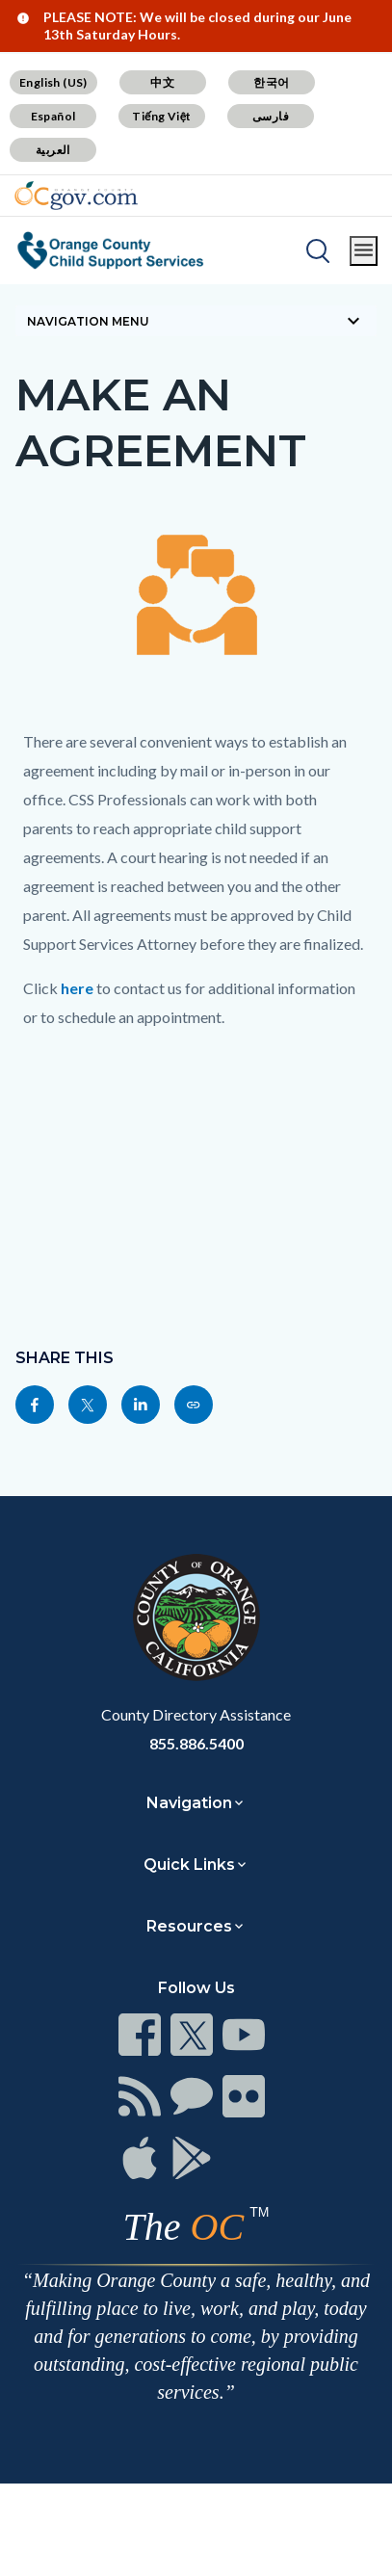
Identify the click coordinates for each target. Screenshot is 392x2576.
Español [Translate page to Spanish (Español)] (53, 116)
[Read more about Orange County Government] (76, 195)
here (77, 988)
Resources (189, 1926)
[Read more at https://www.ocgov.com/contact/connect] (139, 2034)
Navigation (189, 1803)
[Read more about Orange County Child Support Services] (110, 250)
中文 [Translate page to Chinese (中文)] (162, 82)
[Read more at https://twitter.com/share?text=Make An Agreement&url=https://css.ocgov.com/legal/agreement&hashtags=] (87, 1404)
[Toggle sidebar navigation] (196, 320)
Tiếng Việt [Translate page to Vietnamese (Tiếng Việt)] (162, 116)
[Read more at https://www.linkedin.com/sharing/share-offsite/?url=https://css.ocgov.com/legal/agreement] (140, 1404)
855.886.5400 (196, 1743)
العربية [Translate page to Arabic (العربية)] (53, 150)
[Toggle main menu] (364, 251)
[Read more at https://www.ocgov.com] (196, 1617)
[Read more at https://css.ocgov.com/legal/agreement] (193, 1404)
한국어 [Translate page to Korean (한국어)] (271, 82)
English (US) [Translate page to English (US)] (53, 82)
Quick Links (189, 1864)
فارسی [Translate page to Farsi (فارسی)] (270, 116)
